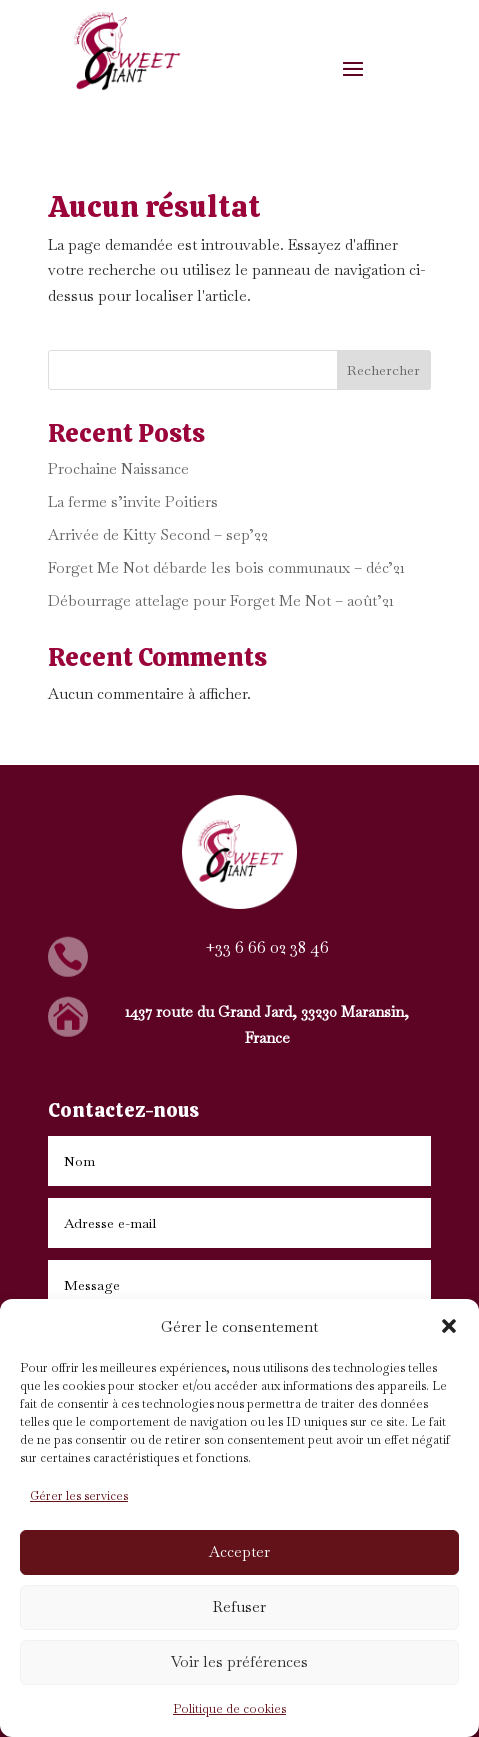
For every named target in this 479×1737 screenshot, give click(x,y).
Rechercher (383, 370)
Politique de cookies (229, 1709)
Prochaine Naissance (118, 468)
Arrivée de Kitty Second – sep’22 (158, 534)
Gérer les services (79, 1496)
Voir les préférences (239, 1661)
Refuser (239, 1606)
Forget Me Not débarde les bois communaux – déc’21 (226, 567)
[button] (449, 1326)
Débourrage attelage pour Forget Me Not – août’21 (221, 600)
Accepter (239, 1551)
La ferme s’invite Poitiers (133, 501)
